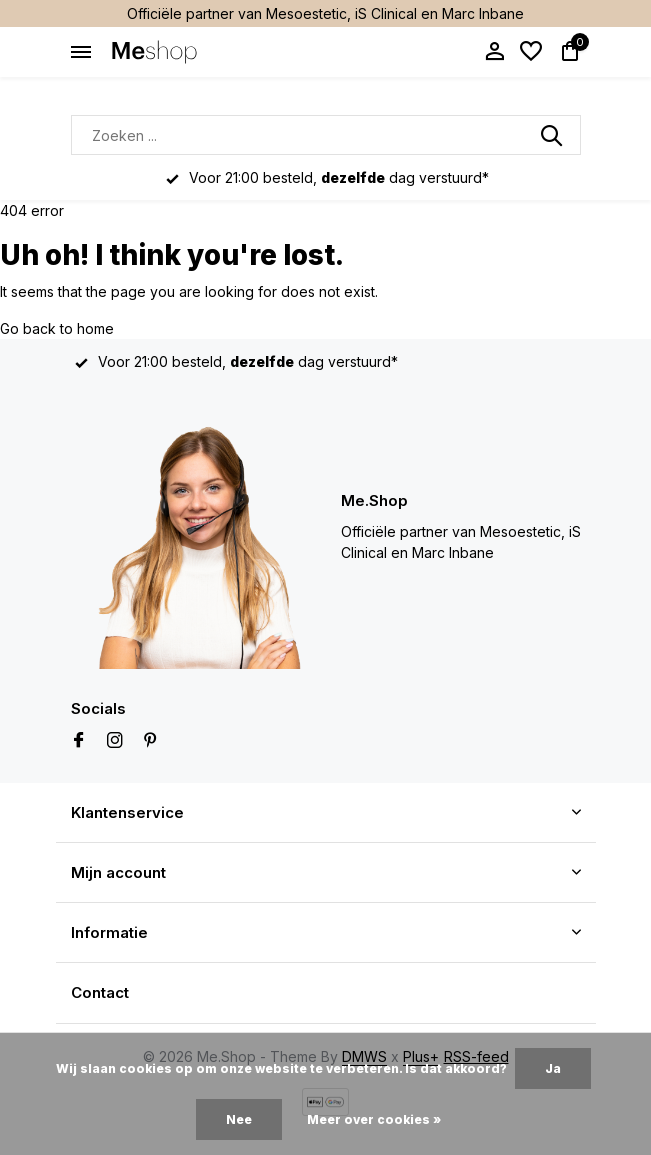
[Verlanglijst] (531, 52)
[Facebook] (79, 741)
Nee (239, 1119)
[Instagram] (115, 741)
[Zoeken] (326, 135)
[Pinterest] (151, 741)
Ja (553, 1068)
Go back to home (57, 328)
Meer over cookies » (374, 1119)
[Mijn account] (494, 52)
